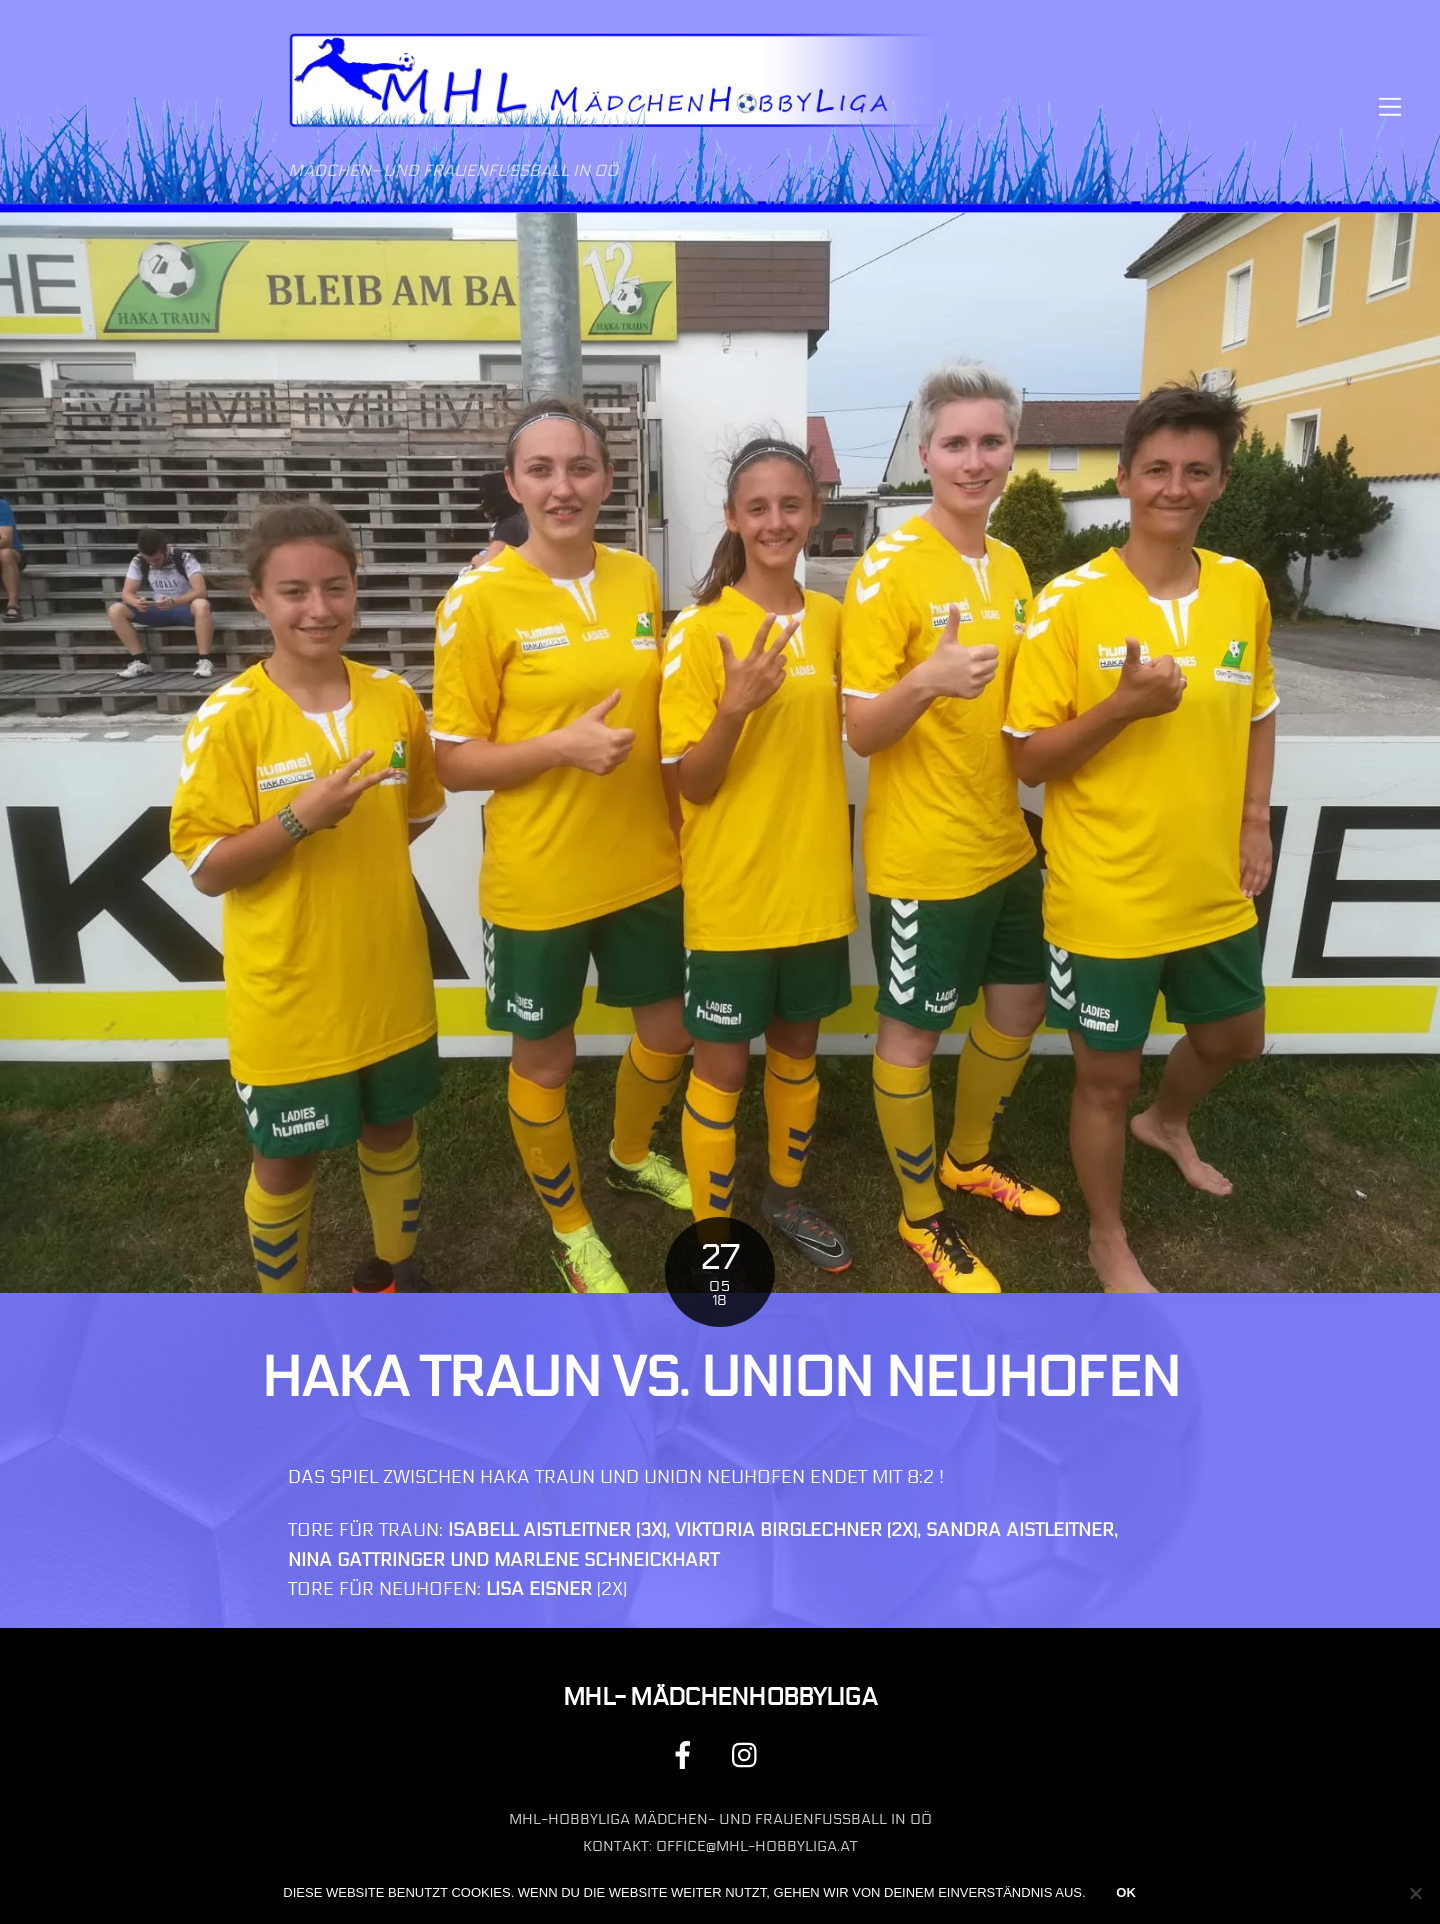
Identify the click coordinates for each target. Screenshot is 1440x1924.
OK (1126, 1892)
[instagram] (749, 1754)
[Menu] (1390, 106)
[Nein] (1415, 1893)
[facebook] (686, 1754)
